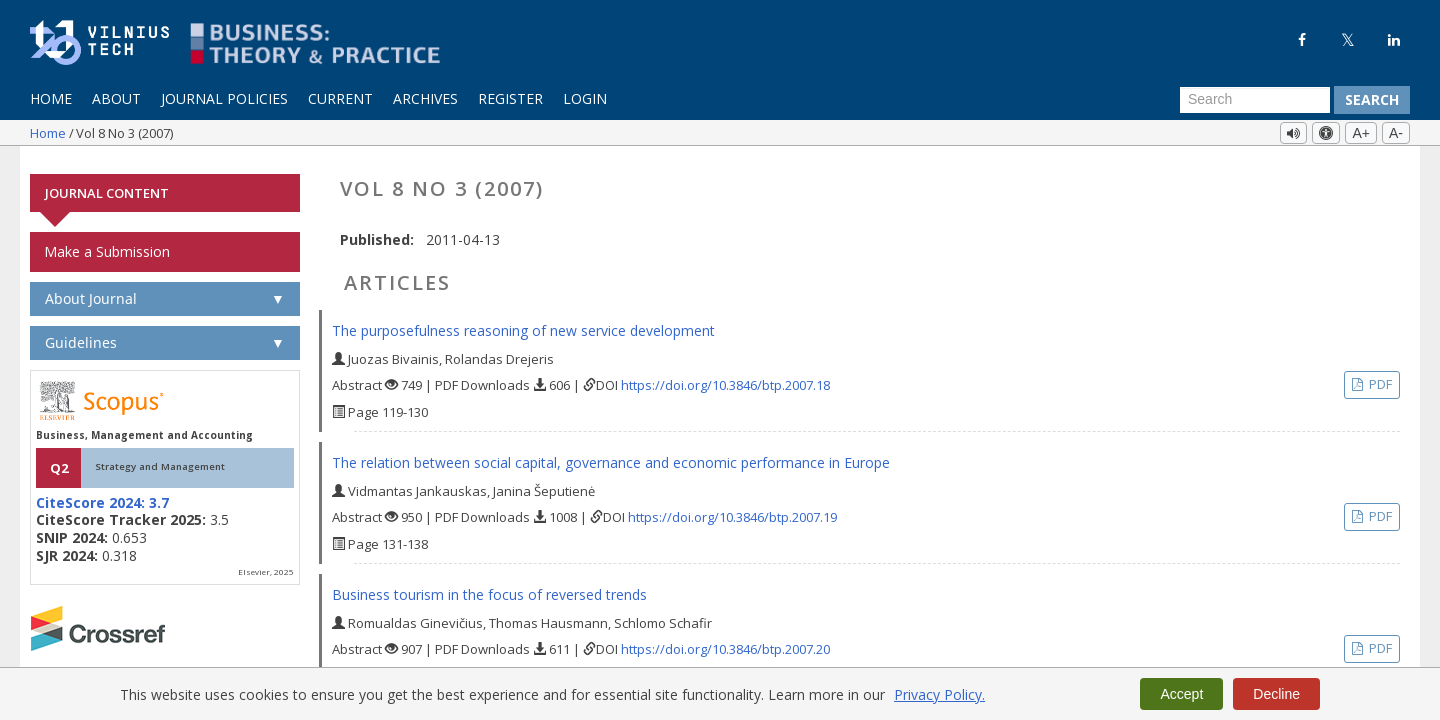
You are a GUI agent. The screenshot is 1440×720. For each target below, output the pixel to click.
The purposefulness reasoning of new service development (523, 321)
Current (340, 98)
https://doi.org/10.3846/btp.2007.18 (725, 376)
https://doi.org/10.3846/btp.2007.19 (732, 508)
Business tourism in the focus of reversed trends (489, 585)
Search (1372, 99)
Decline (1276, 694)
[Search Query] (1255, 100)
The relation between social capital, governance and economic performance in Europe (611, 453)
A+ (1361, 133)
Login (585, 98)
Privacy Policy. (939, 694)
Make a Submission (107, 242)
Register (510, 98)
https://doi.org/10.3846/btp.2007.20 (725, 640)
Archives (425, 98)
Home (51, 98)
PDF (1379, 375)
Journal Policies (224, 98)
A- (1396, 133)
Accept (1181, 694)
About (116, 98)
